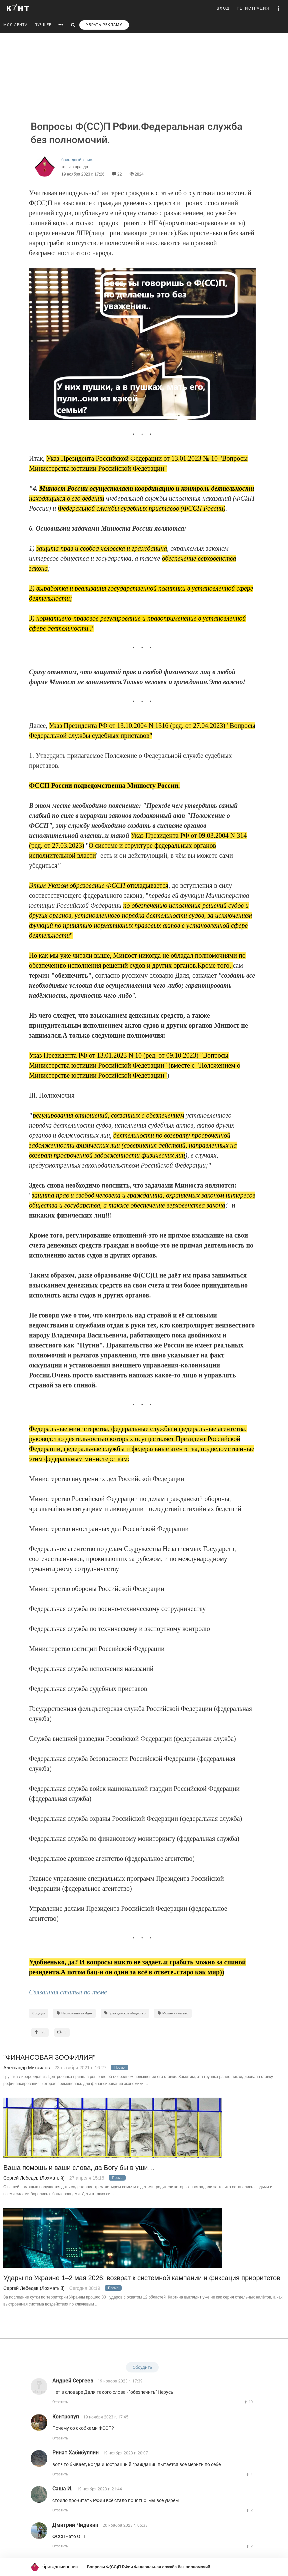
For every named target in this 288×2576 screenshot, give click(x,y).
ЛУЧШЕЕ (42, 25)
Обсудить (142, 2367)
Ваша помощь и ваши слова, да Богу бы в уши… (78, 2167)
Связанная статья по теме (68, 1992)
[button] (279, 8)
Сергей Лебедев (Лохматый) (34, 2178)
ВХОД (223, 8)
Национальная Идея (74, 2013)
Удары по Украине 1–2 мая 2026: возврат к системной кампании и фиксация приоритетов (141, 2278)
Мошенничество (172, 2013)
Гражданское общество (125, 2013)
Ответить (60, 2402)
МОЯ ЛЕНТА (15, 25)
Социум (38, 2013)
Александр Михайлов (26, 2067)
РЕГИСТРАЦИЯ (253, 8)
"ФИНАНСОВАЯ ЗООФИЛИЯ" (49, 2057)
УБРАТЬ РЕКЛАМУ (104, 25)
